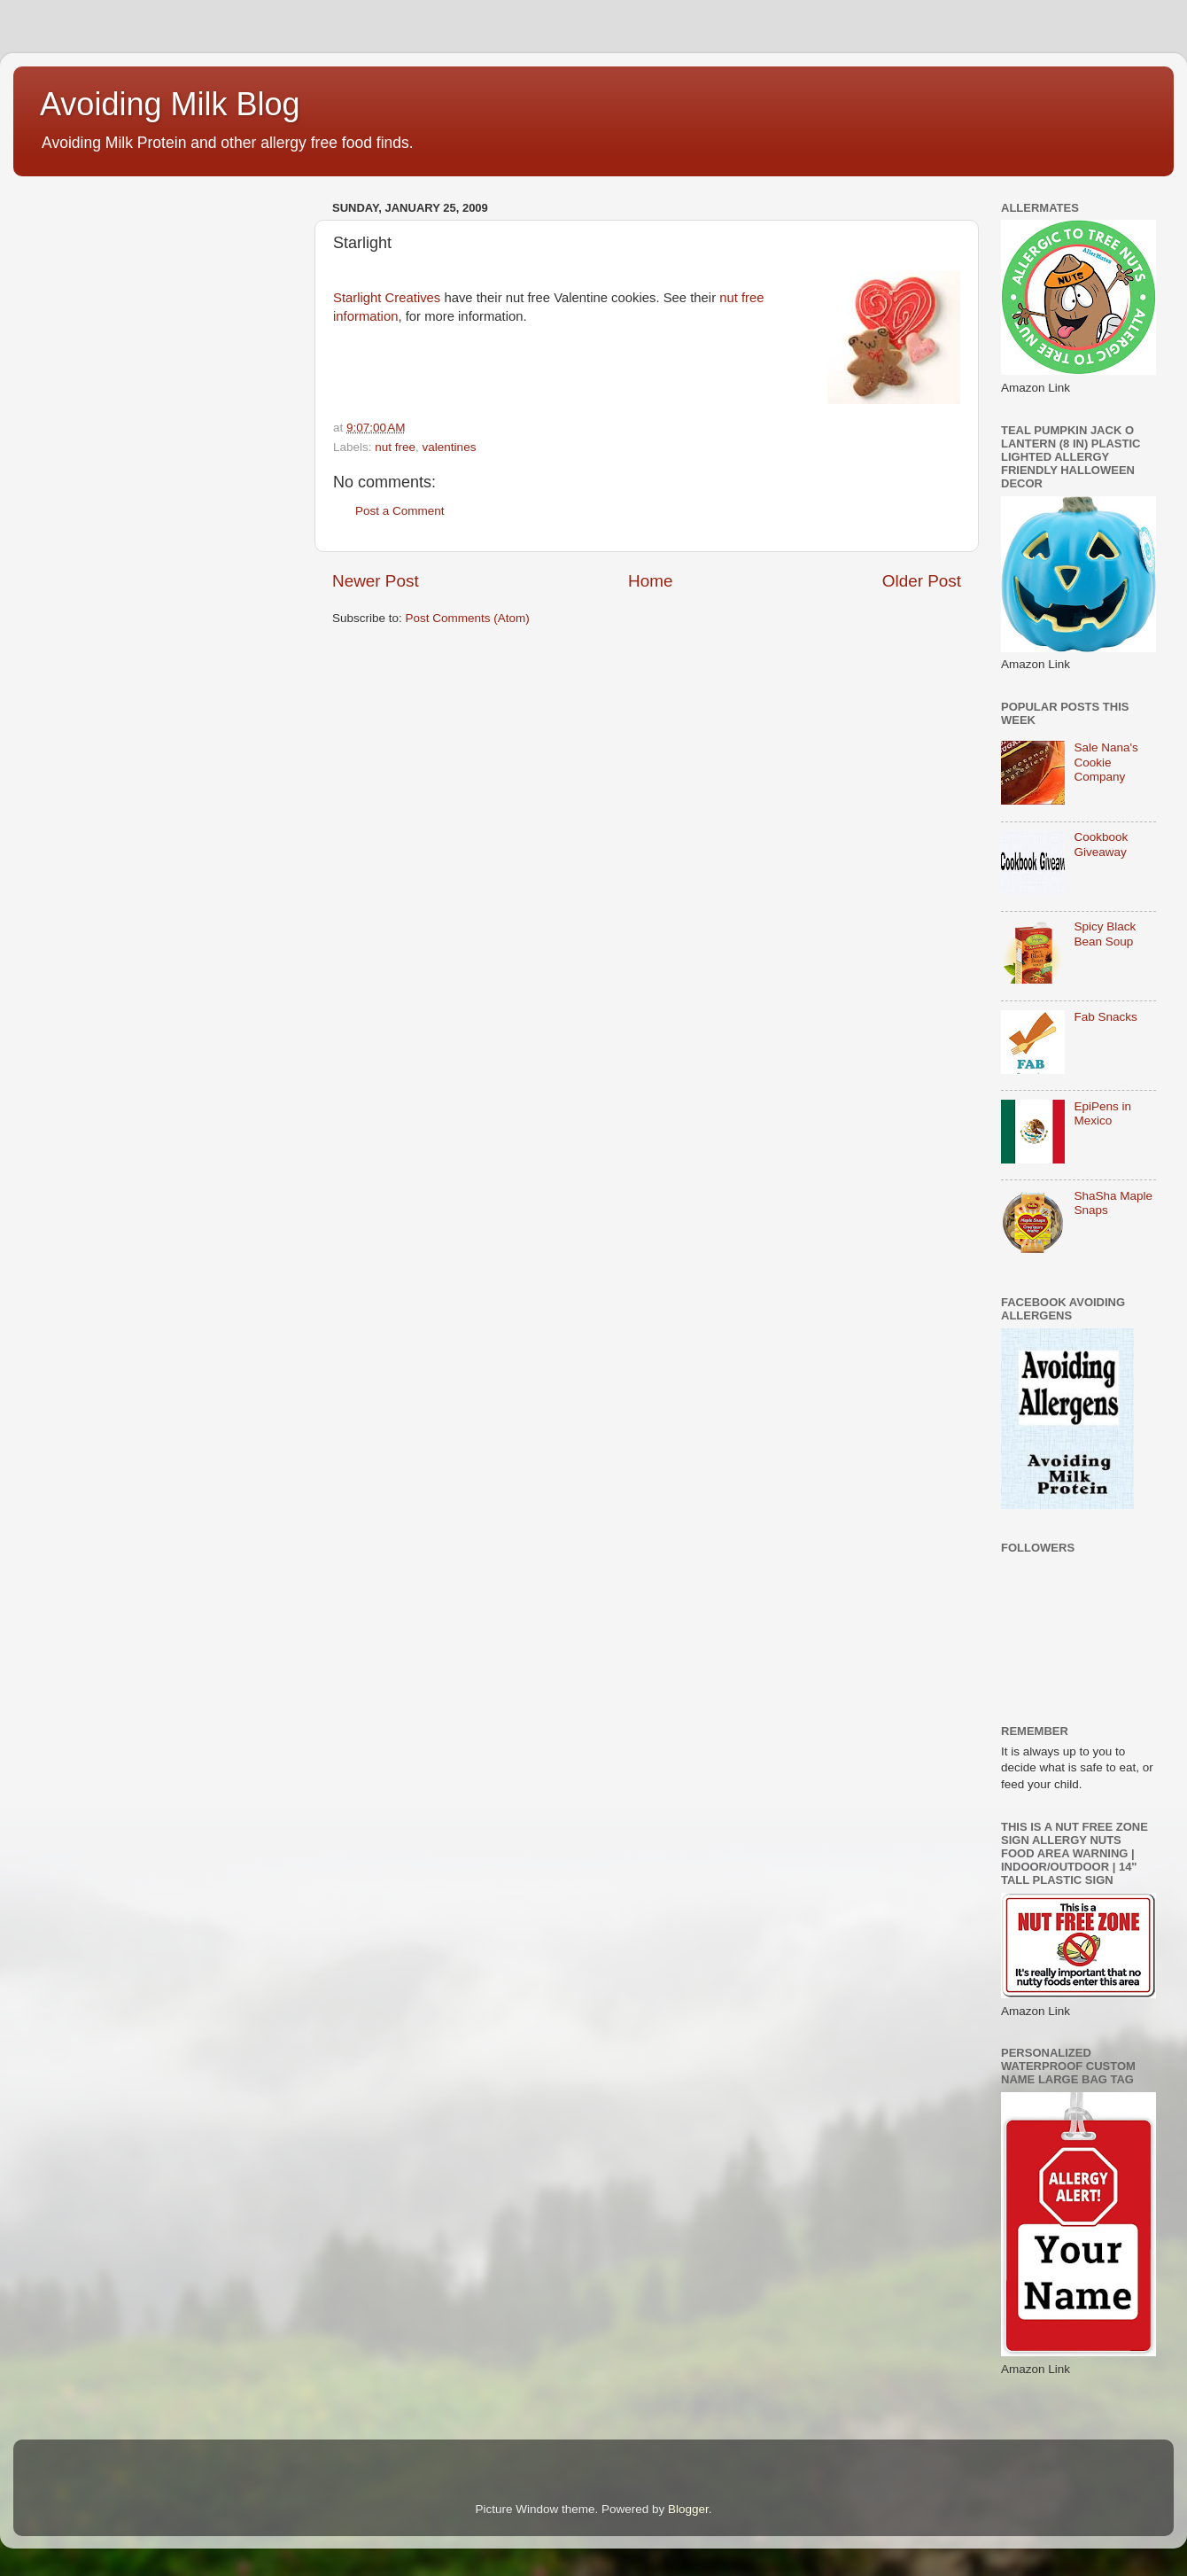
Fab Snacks (1105, 1016)
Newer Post (375, 581)
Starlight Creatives (386, 298)
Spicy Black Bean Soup (1105, 933)
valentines (450, 447)
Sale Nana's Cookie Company (1105, 761)
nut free (395, 447)
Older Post (921, 581)
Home (650, 581)
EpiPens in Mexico (1102, 1113)
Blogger (688, 2509)
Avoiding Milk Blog (169, 104)
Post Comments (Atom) (468, 618)
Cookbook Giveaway (1101, 844)
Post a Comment (400, 511)
